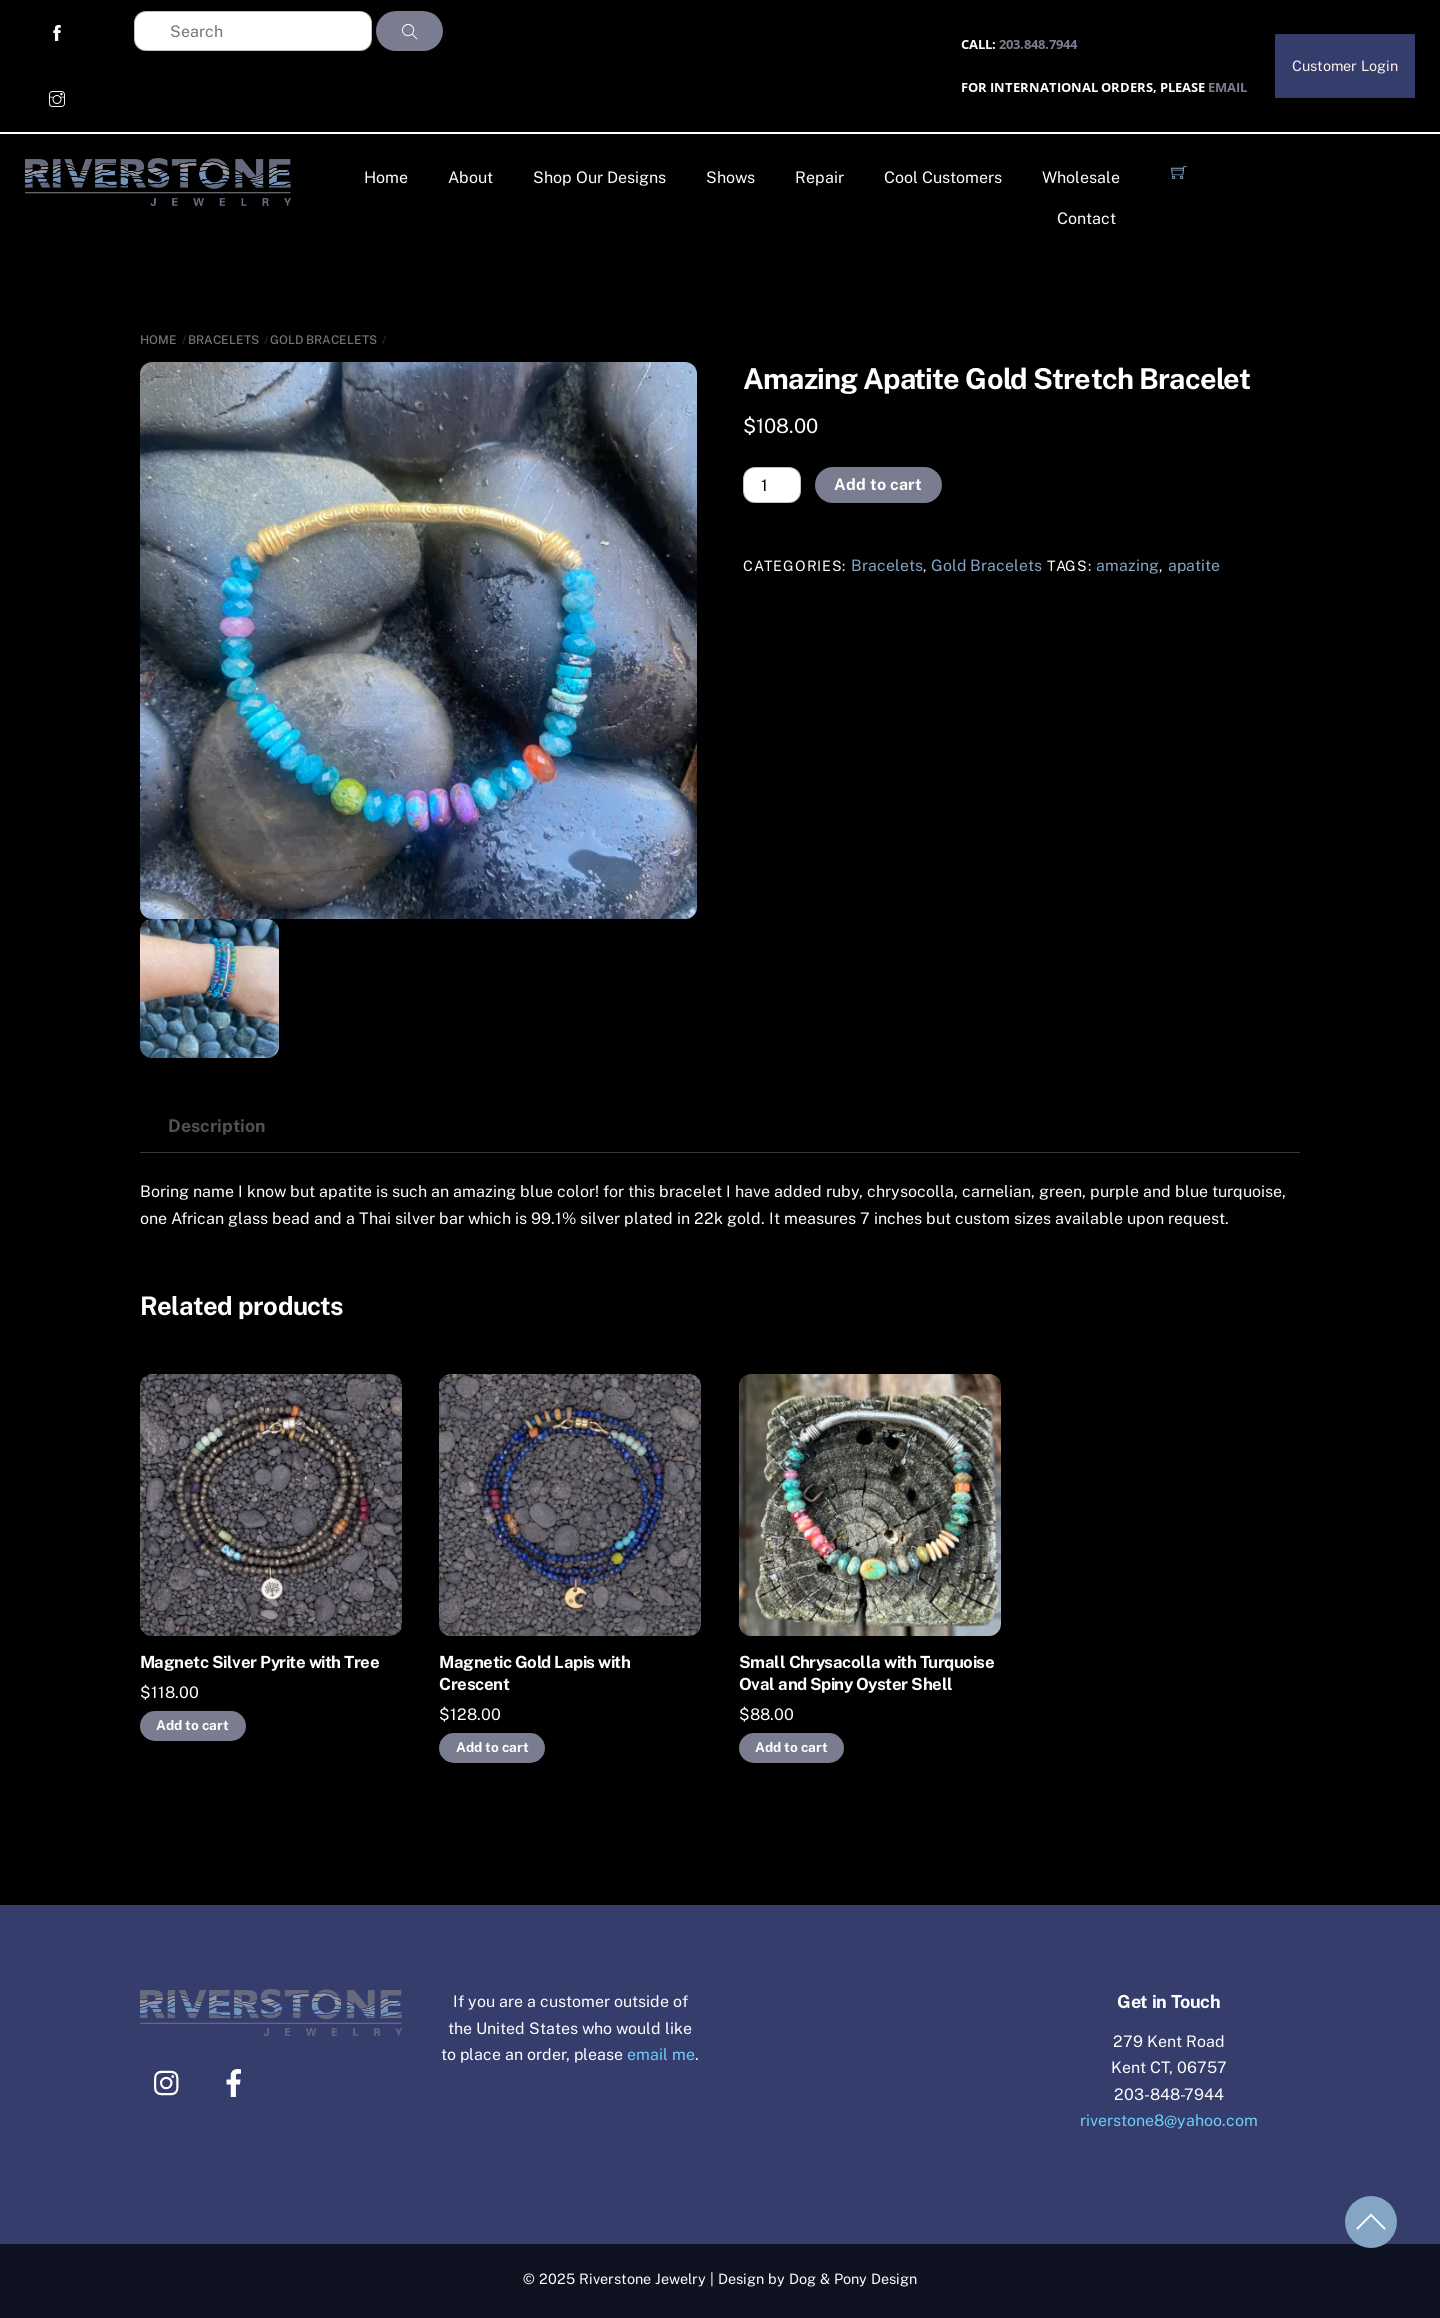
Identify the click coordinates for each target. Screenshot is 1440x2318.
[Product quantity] (772, 484)
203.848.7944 (1036, 44)
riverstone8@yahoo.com (1169, 2120)
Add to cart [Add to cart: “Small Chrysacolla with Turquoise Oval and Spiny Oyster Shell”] (791, 1747)
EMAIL (1225, 87)
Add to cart (878, 484)
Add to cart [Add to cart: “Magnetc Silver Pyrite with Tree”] (192, 1725)
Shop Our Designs (599, 177)
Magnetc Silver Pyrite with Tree (259, 1662)
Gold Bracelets (323, 340)
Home (386, 177)
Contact (1086, 218)
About (470, 177)
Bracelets (223, 340)
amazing (1127, 565)
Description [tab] (216, 1125)
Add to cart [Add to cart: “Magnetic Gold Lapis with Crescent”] (492, 1747)
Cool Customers (943, 177)
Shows (730, 177)
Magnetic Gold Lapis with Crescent (534, 1673)
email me (662, 2054)
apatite (1194, 565)
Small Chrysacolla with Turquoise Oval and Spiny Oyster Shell (867, 1673)
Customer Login (1345, 65)
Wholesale (1081, 177)
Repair (819, 177)
